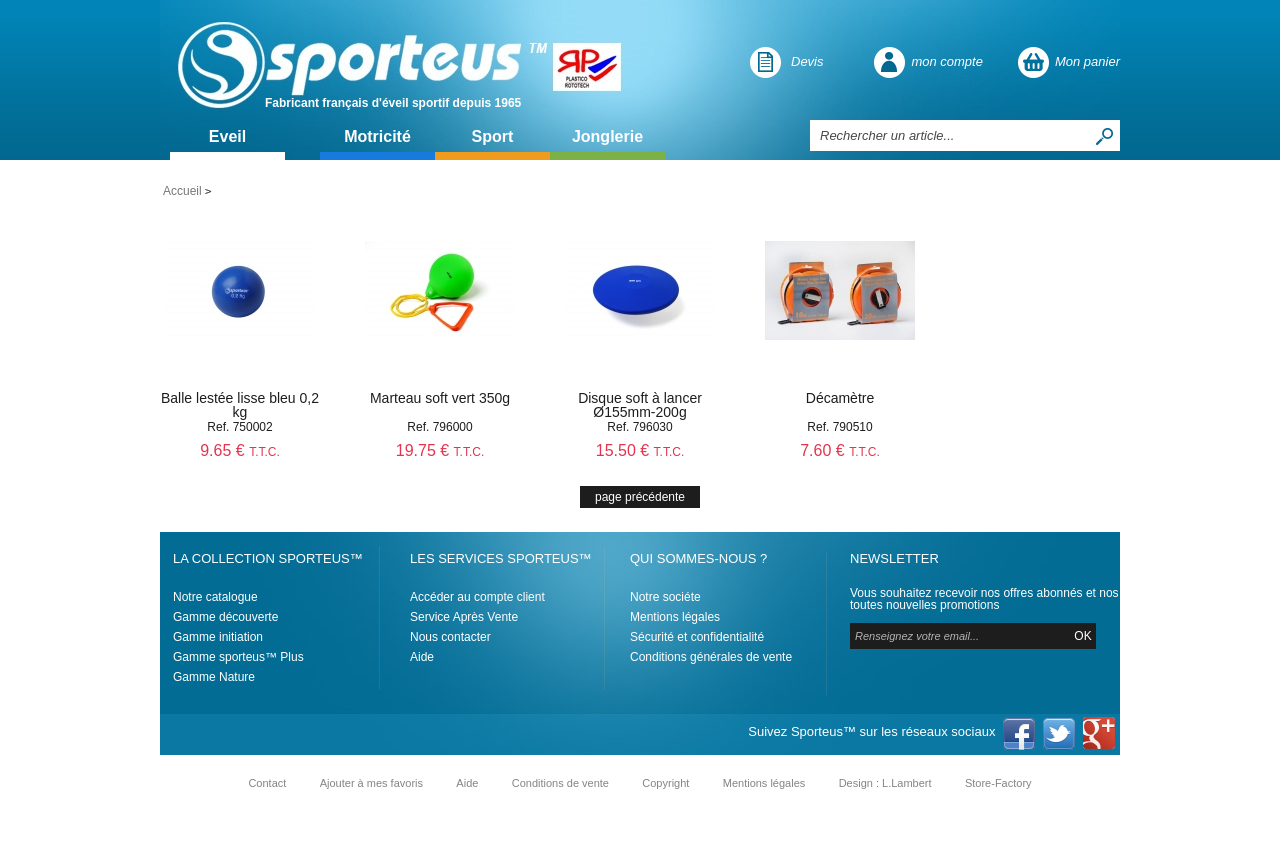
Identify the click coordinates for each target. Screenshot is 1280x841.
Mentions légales (675, 617)
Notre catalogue (215, 597)
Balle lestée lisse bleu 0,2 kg (240, 405)
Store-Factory (998, 783)
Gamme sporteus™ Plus (238, 657)
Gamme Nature (214, 677)
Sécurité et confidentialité (697, 637)
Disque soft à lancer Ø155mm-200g (640, 405)
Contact (267, 783)
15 (640, 450)
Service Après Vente (464, 617)
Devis (807, 61)
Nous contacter (450, 637)
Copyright (665, 783)
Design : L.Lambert (885, 783)
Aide (422, 657)
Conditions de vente (560, 783)
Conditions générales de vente (711, 657)
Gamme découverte (225, 617)
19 (440, 450)
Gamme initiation (218, 637)
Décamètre (840, 398)
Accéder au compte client (477, 597)
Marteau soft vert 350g (440, 398)
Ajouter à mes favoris (371, 783)
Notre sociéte (665, 597)
